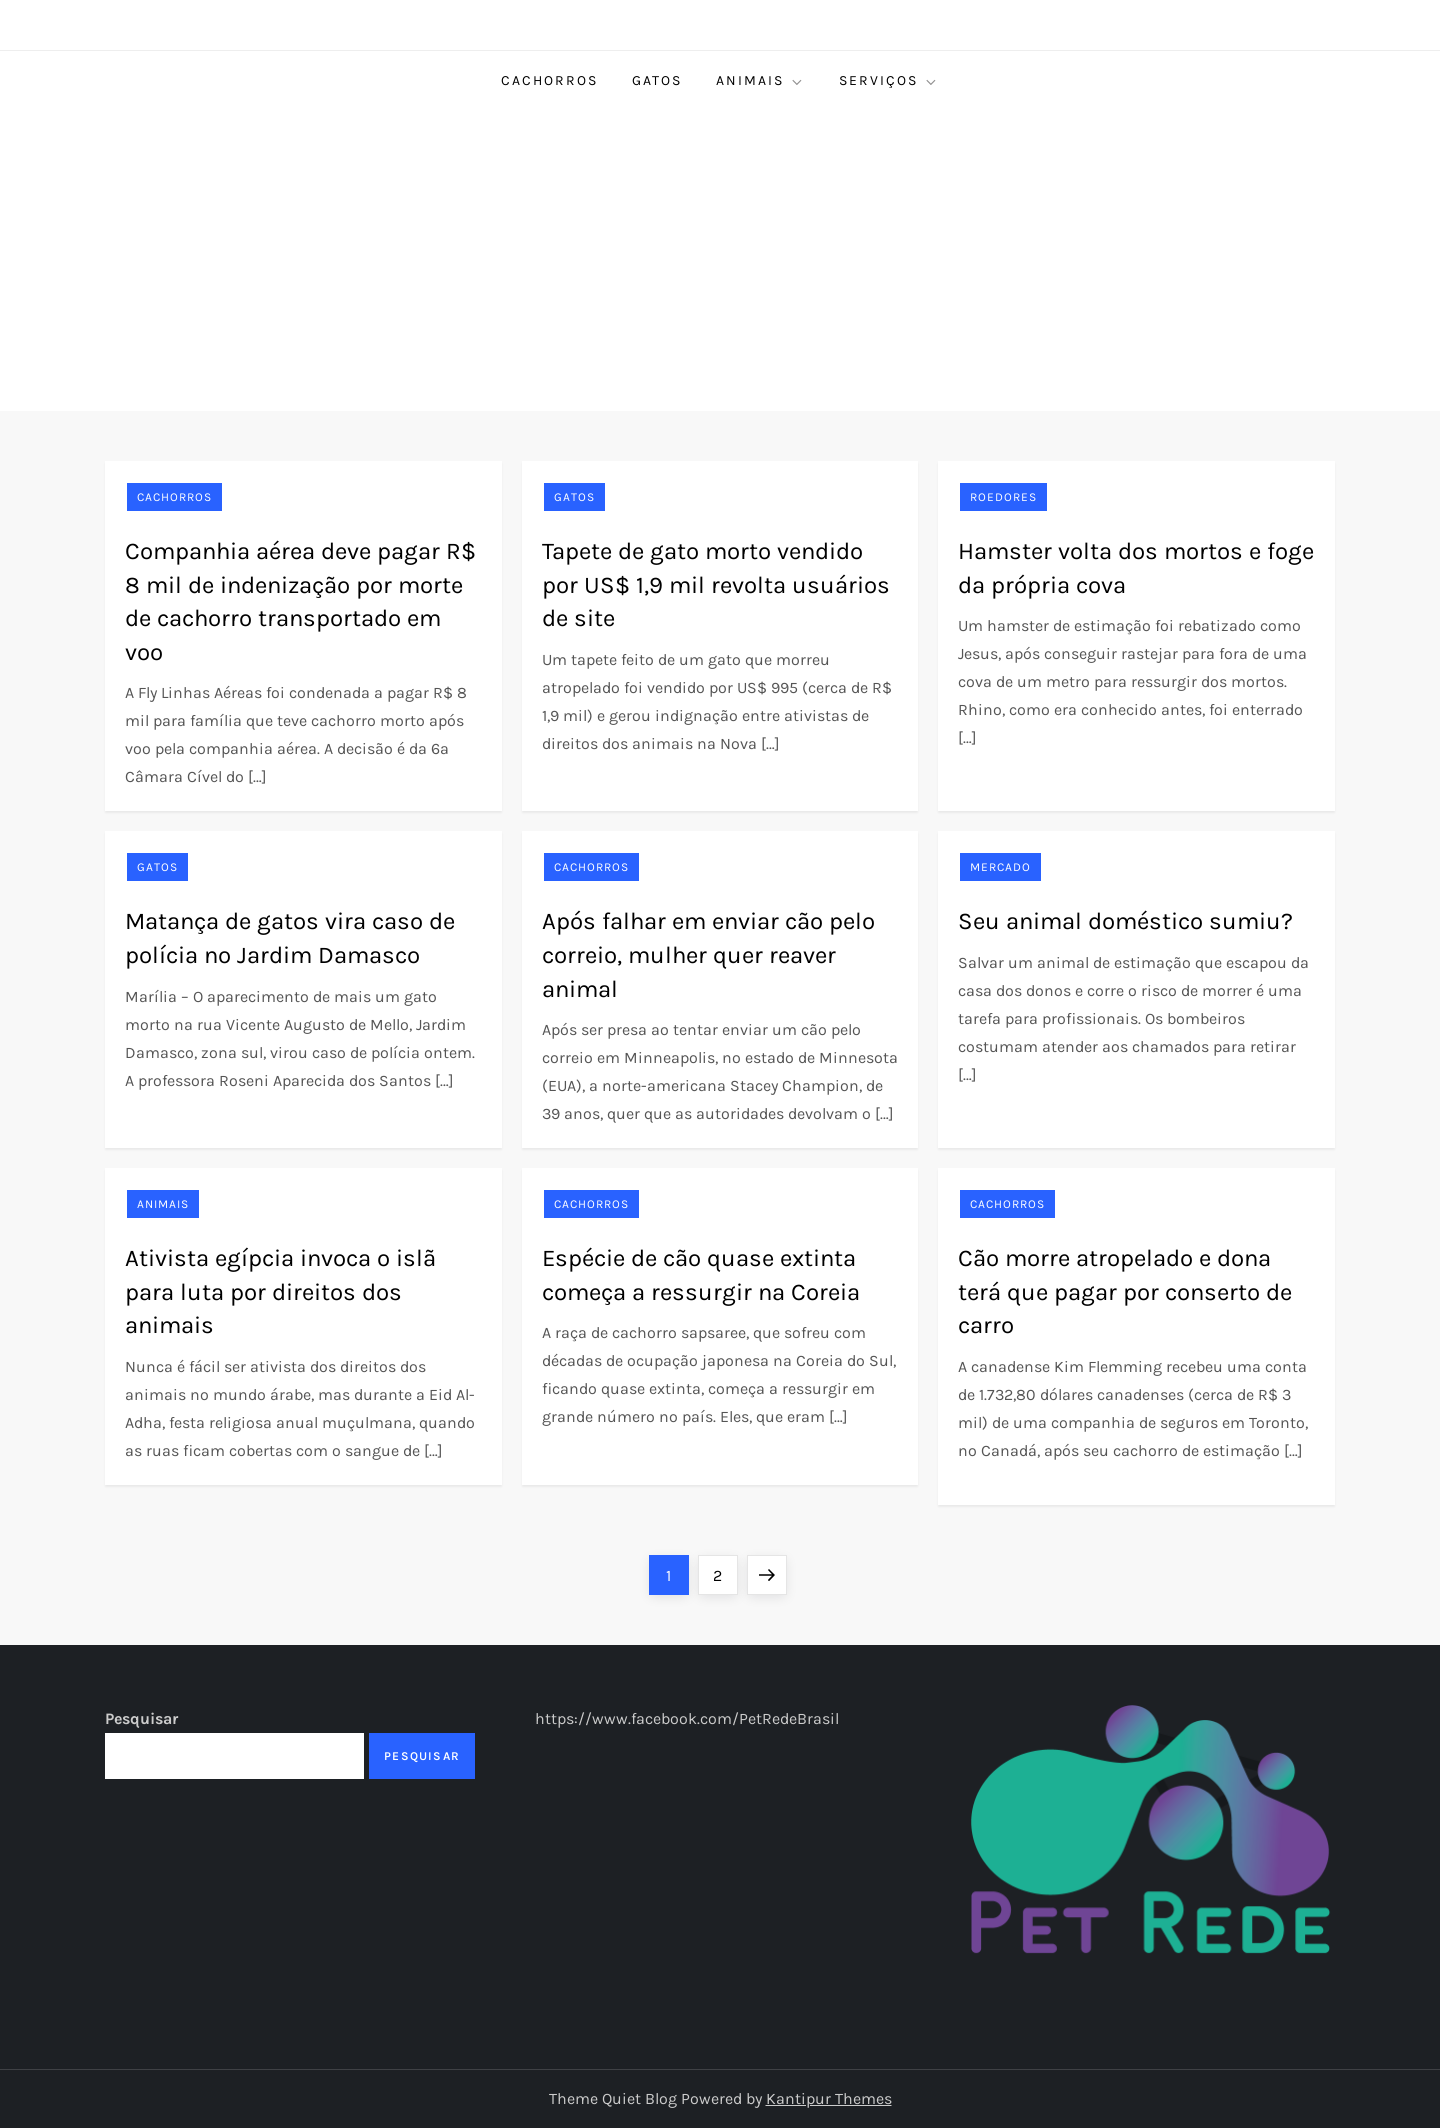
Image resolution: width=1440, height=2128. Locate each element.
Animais (760, 81)
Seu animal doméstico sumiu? (1125, 921)
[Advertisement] (720, 261)
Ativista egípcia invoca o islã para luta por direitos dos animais (280, 1291)
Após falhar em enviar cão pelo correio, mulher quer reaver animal (708, 954)
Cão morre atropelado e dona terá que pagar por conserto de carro (1125, 1291)
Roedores (1003, 497)
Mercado (1000, 867)
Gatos (657, 80)
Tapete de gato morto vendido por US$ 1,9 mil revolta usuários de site (716, 584)
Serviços (889, 81)
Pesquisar (141, 1718)
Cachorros (549, 80)
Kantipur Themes (829, 2098)
